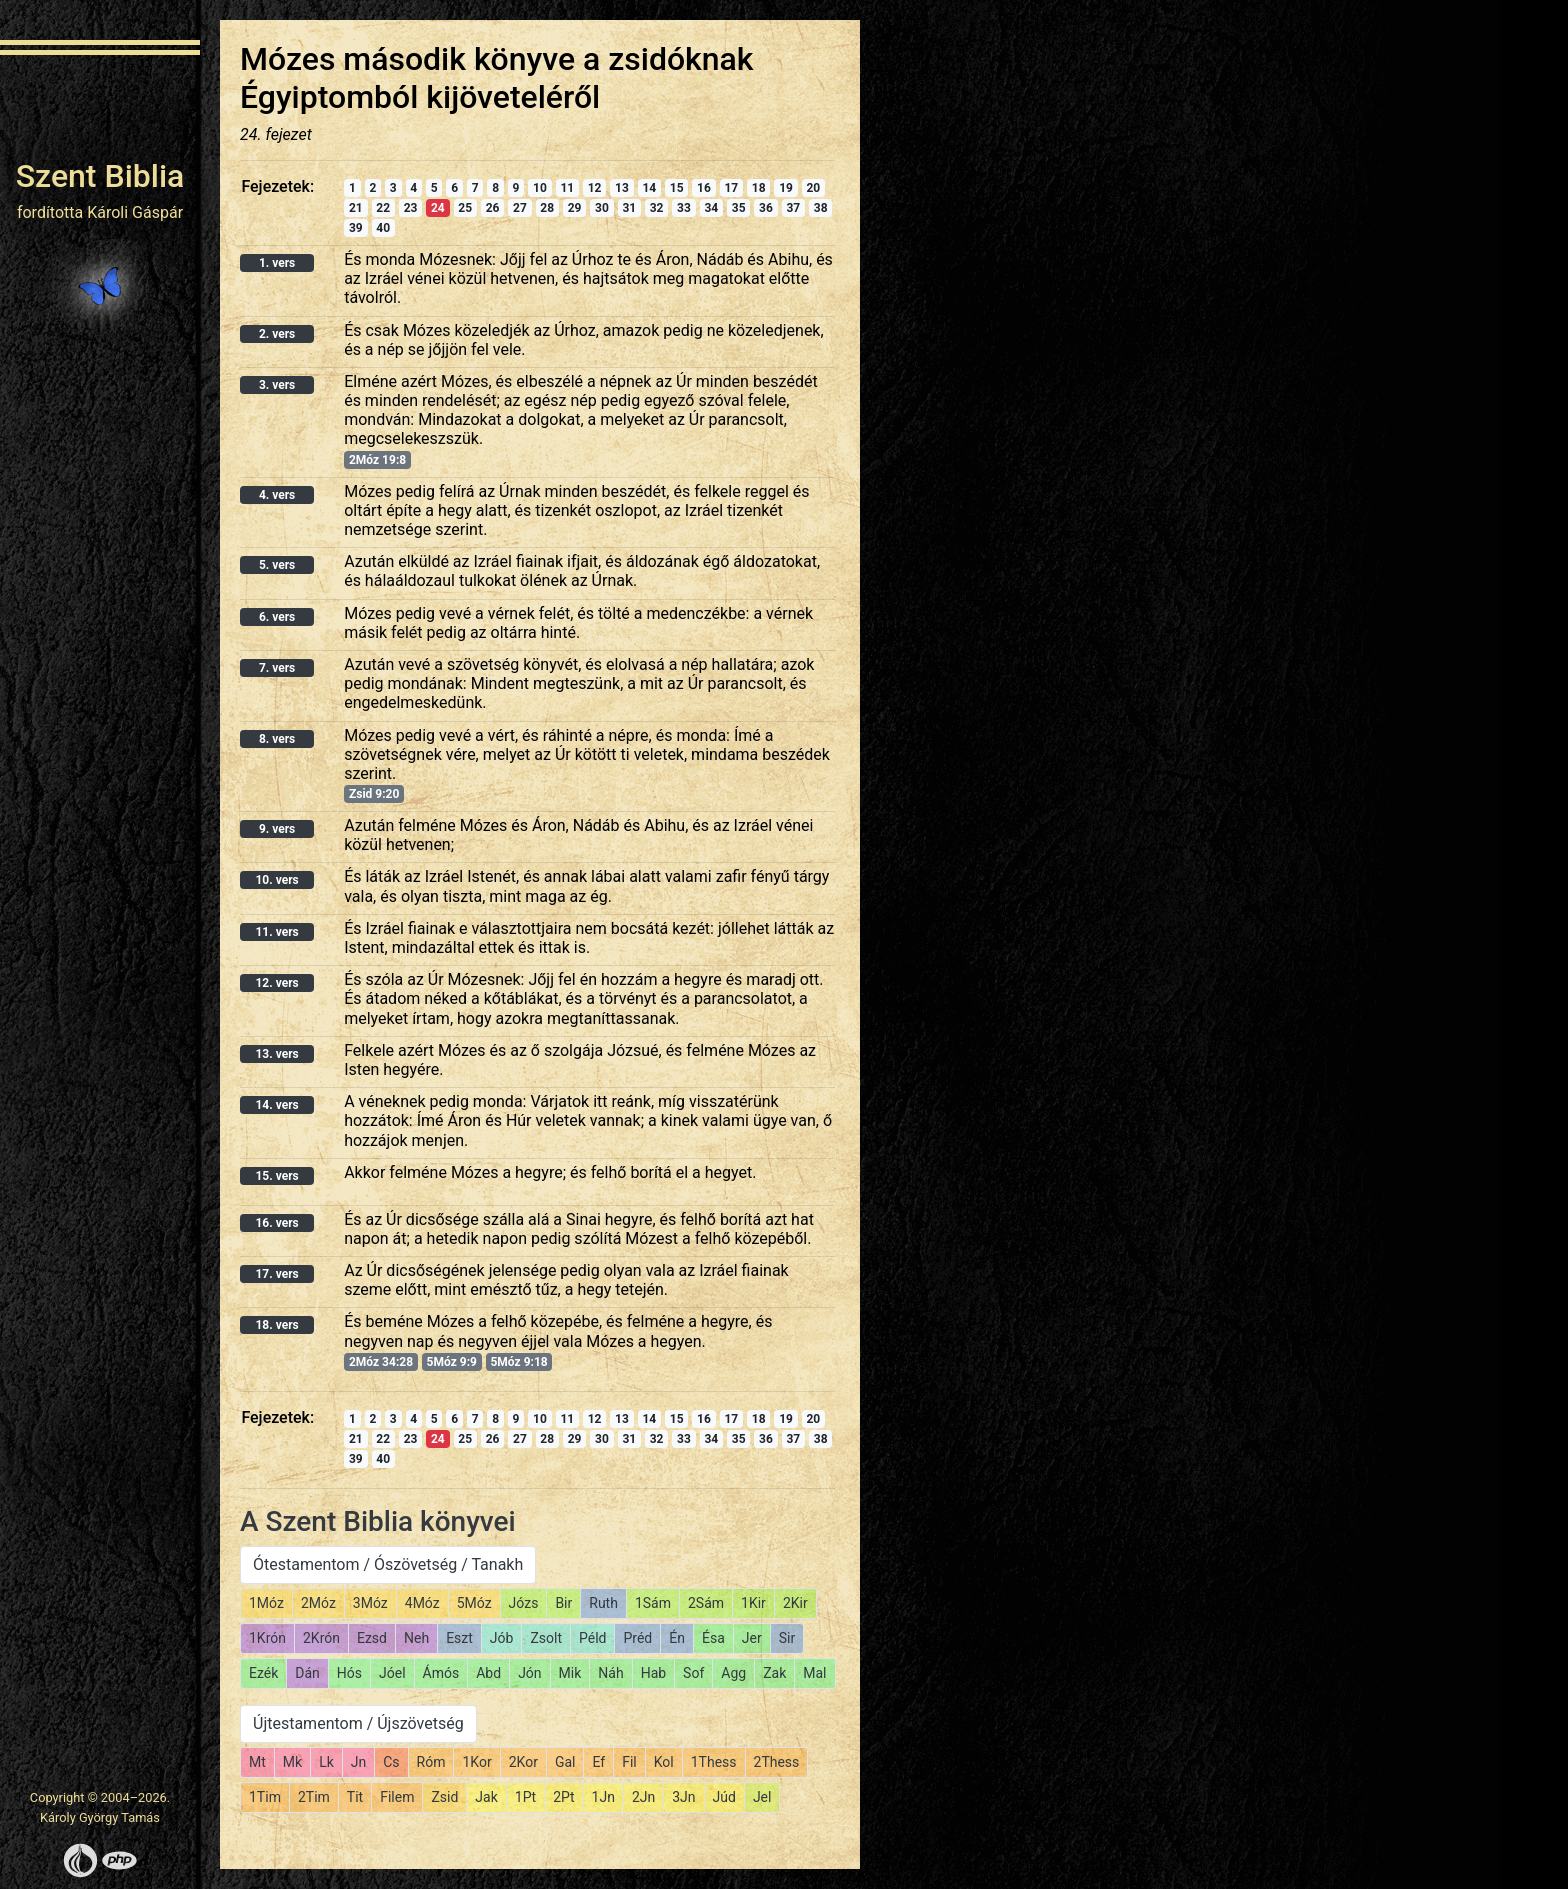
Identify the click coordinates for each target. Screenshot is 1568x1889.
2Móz (318, 1603)
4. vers (277, 495)
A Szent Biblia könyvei (378, 1521)
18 (759, 188)
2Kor (523, 1762)
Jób (502, 1638)
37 (793, 208)
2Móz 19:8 (377, 460)
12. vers (276, 983)
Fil (629, 1762)
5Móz (474, 1603)
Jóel (392, 1673)
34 (711, 208)
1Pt (525, 1797)
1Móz (266, 1603)
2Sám (706, 1603)
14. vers (276, 1105)
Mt (257, 1762)
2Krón (321, 1638)
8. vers (277, 739)
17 (731, 188)
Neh (416, 1638)
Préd (637, 1638)
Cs (391, 1762)
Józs (524, 1603)
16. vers (276, 1223)
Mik (570, 1673)
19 (786, 188)
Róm (431, 1762)
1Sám (653, 1603)
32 (657, 208)
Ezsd (372, 1638)
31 (629, 208)
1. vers (277, 263)
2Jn (643, 1797)
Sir (787, 1638)
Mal (814, 1673)
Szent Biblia (100, 176)
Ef (598, 1762)
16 (704, 188)
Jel (762, 1797)
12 (595, 188)
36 (766, 208)
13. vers (276, 1054)
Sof (693, 1673)
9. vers (277, 829)
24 (438, 208)
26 (493, 208)
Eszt (459, 1638)
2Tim (314, 1797)
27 (520, 208)
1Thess (714, 1762)
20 (813, 188)
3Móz (370, 1603)
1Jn (603, 1797)
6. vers (277, 617)
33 (684, 208)
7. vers (277, 668)
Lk (326, 1762)
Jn (358, 1762)
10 (540, 188)
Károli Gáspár (135, 212)
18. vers (276, 1325)
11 (567, 188)
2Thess (777, 1762)
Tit (355, 1797)
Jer (752, 1638)
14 (649, 188)
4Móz (422, 1603)
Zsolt (546, 1638)
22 (383, 208)
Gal (565, 1762)
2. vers (277, 334)
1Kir (753, 1603)
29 (575, 208)
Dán (307, 1673)
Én (677, 1638)
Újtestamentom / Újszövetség (358, 1723)
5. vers (277, 565)
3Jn (683, 1797)
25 (465, 208)
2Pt (563, 1797)
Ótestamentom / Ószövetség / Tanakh (388, 1564)
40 (383, 228)
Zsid (444, 1797)
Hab (653, 1673)
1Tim (265, 1797)
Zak (774, 1673)
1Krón (267, 1638)
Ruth (603, 1603)
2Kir (795, 1603)
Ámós (441, 1673)
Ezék (263, 1673)
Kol (664, 1762)
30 (602, 208)
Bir (563, 1603)
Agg (733, 1673)
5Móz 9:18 (518, 1362)
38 (821, 208)
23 (411, 208)
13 (622, 188)
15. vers (276, 1176)
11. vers (276, 932)
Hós (349, 1673)
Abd (488, 1673)
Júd (724, 1797)
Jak (486, 1797)
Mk (292, 1762)
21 (356, 208)
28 (547, 208)
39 (356, 228)
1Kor (476, 1762)
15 (677, 188)
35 (739, 208)
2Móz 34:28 (381, 1362)
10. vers (276, 880)
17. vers (276, 1274)
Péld (592, 1638)
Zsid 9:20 (374, 794)
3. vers (277, 385)
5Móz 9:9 (452, 1362)
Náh (610, 1673)
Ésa (713, 1638)
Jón (529, 1673)
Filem (397, 1797)
